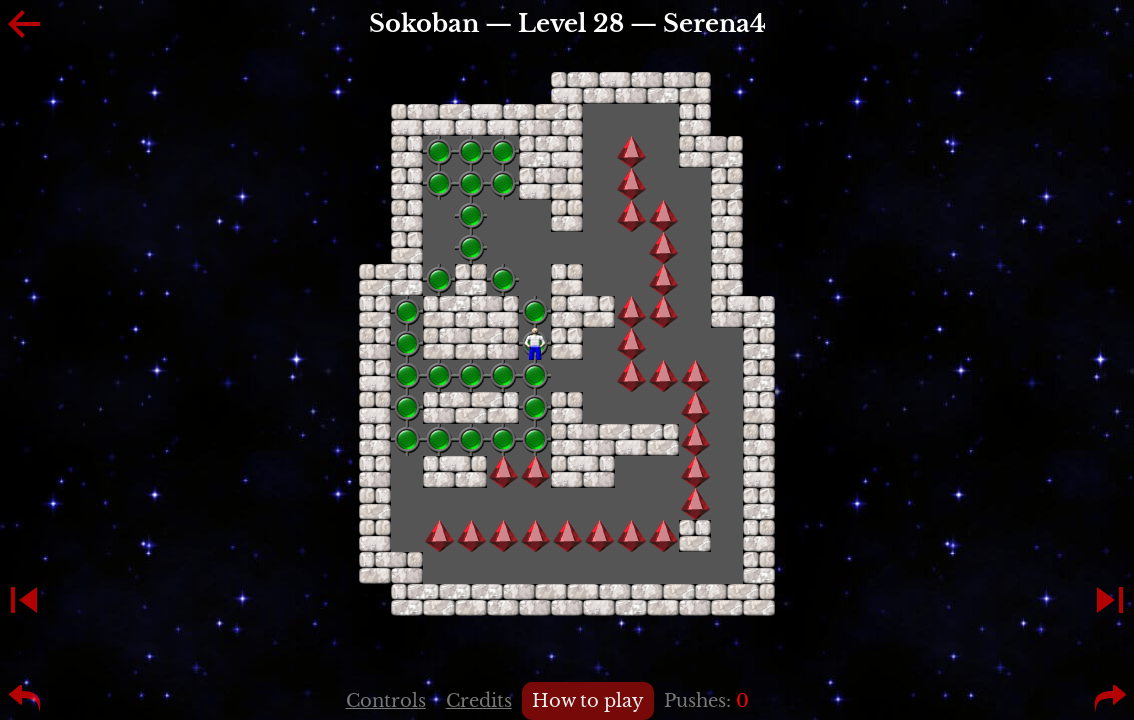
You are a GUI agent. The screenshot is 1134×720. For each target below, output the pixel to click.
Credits (479, 701)
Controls (386, 701)
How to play (588, 701)
